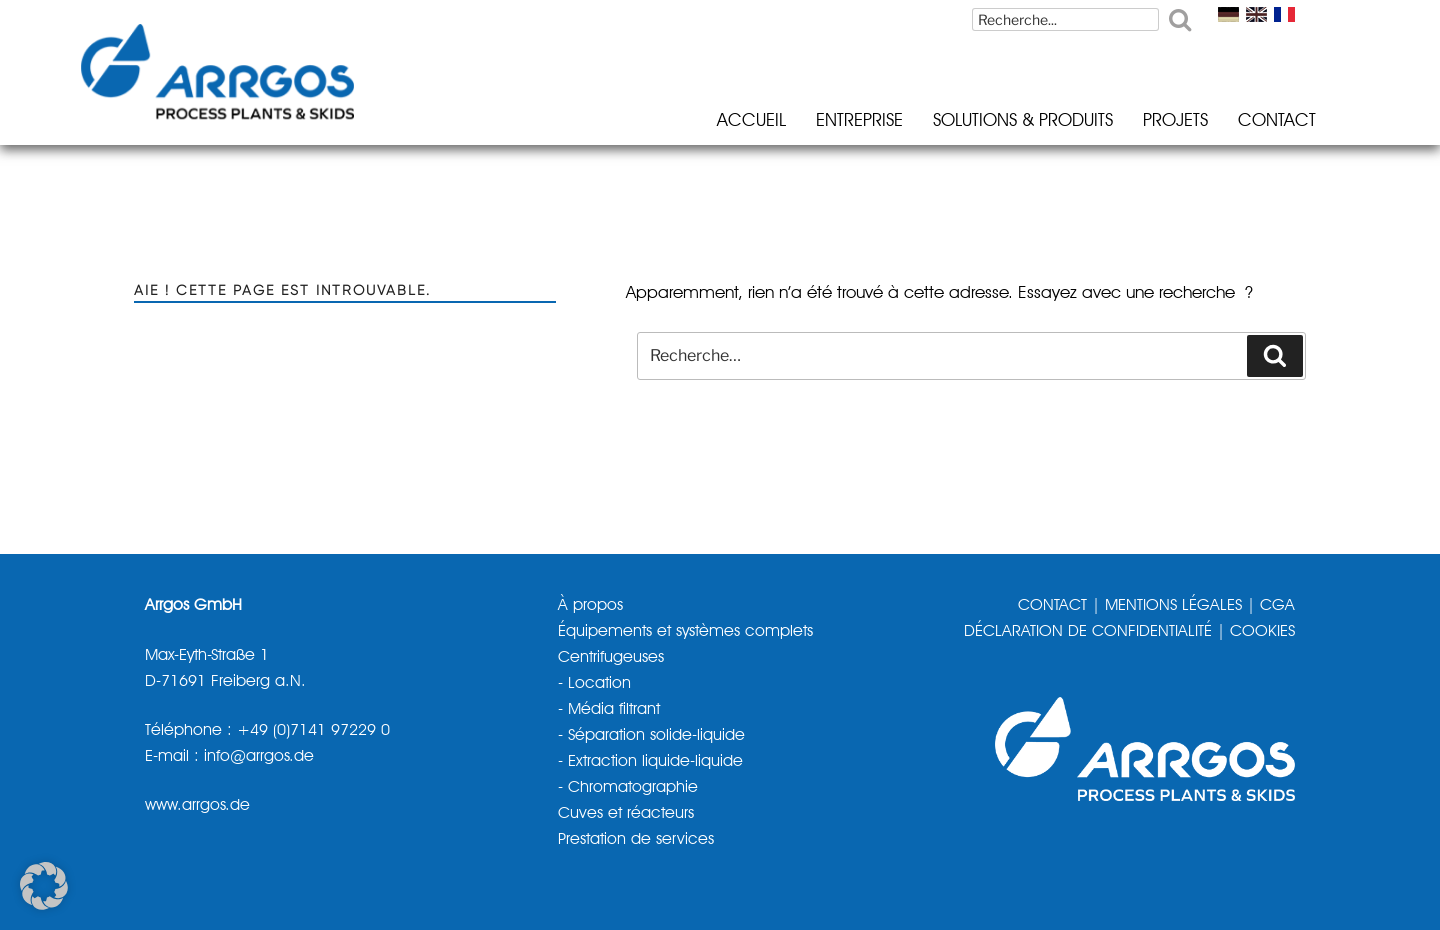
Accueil (723, 121)
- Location (594, 683)
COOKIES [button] (1262, 632)
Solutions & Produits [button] (995, 121)
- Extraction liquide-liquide (650, 760)
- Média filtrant (609, 709)
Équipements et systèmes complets (685, 632)
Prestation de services (636, 837)
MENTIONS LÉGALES (1173, 606)
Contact (1249, 121)
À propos (590, 606)
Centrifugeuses (611, 658)
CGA (1277, 606)
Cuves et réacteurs (626, 811)
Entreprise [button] (831, 121)
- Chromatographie (628, 786)
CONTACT (1052, 606)
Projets (1147, 121)
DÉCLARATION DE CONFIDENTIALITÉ (1088, 632)
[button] (44, 886)
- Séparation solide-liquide (651, 734)
